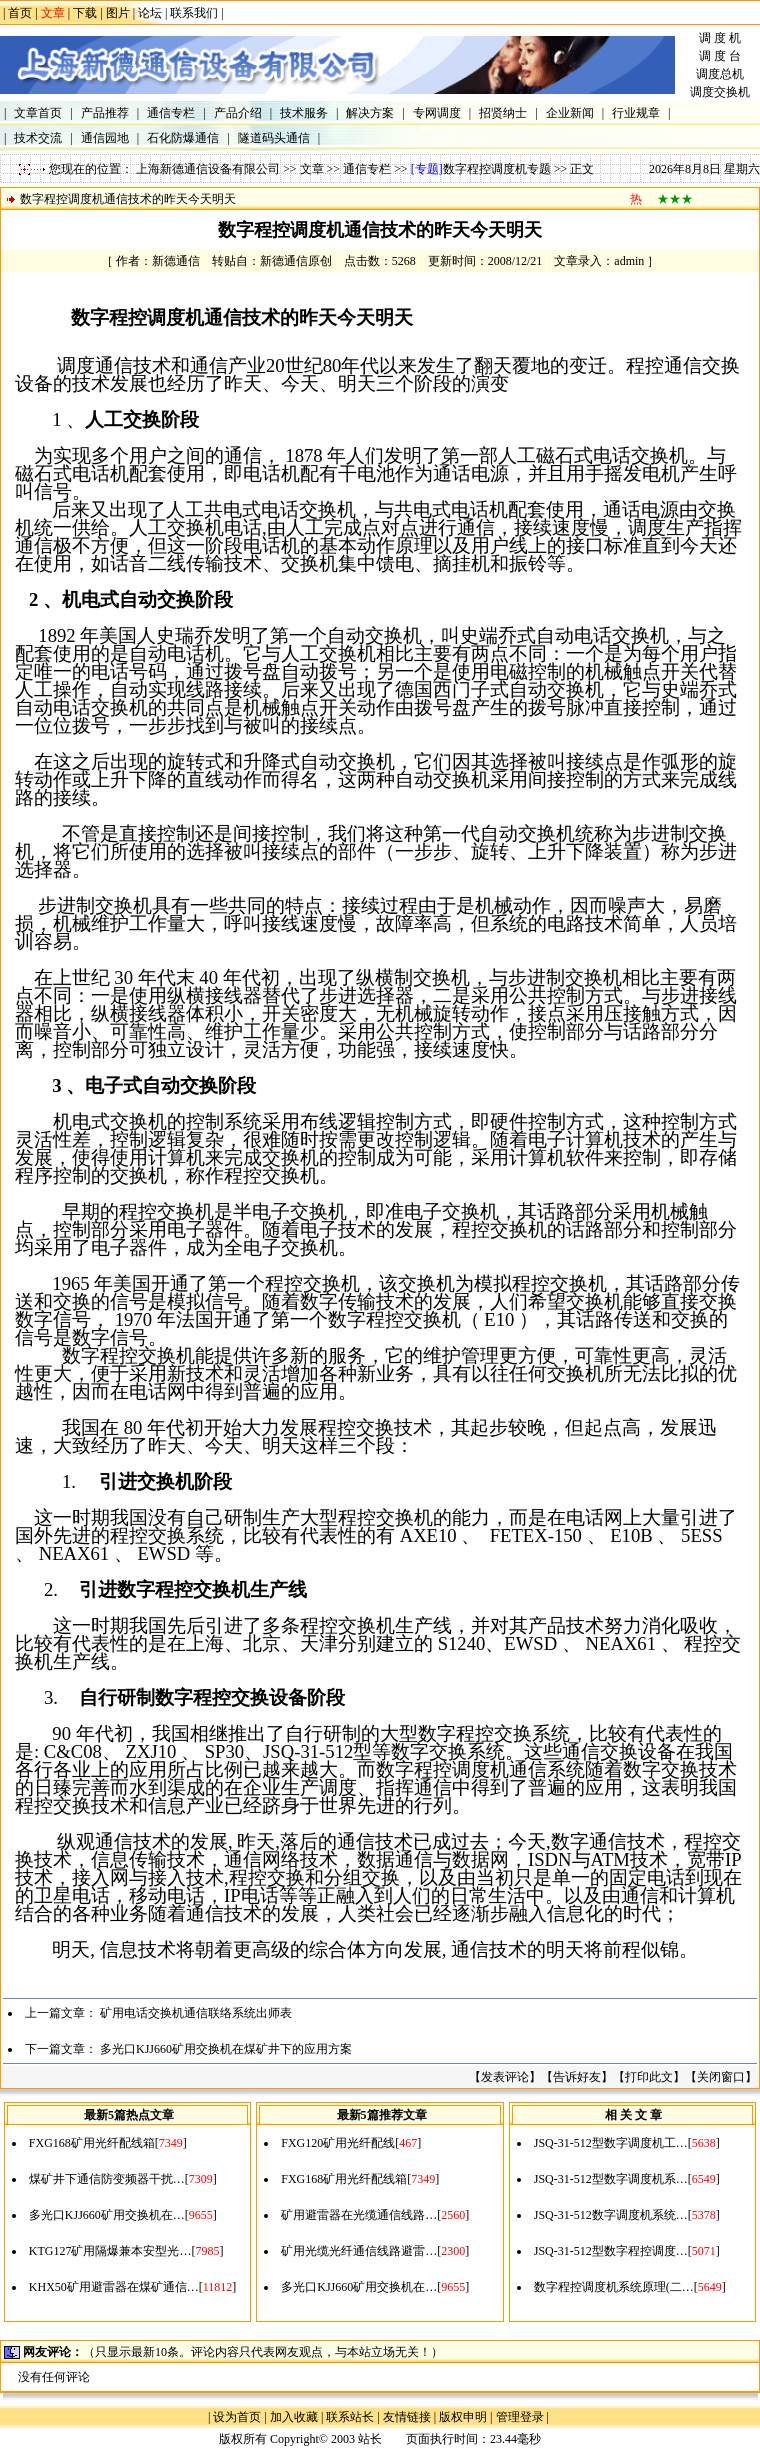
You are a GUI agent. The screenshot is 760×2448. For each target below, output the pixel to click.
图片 (118, 13)
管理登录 (520, 2417)
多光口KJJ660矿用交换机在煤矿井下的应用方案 (226, 2049)
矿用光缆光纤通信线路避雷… (359, 2251)
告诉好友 (577, 2077)
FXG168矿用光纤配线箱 (92, 2143)
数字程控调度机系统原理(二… (614, 2287)
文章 (312, 169)
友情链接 (407, 2417)
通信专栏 (367, 169)
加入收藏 (294, 2417)
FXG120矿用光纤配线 (338, 2143)
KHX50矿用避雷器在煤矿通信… (114, 2287)
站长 (370, 2439)
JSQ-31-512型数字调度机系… (611, 2179)
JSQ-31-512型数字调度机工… (611, 2143)
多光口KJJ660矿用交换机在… (107, 2215)
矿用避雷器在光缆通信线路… (359, 2215)
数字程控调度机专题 (497, 169)
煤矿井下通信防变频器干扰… (107, 2179)
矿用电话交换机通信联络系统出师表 (196, 2013)
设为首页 (237, 2417)
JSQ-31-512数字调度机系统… (611, 2215)
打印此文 (649, 2077)
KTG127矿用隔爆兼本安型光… (110, 2251)
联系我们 (194, 13)
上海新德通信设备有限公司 (208, 169)
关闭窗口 (721, 2077)
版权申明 (463, 2417)
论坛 (150, 13)
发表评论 (505, 2077)
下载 (85, 13)
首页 (20, 13)
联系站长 (350, 2417)
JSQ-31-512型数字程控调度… (611, 2251)
